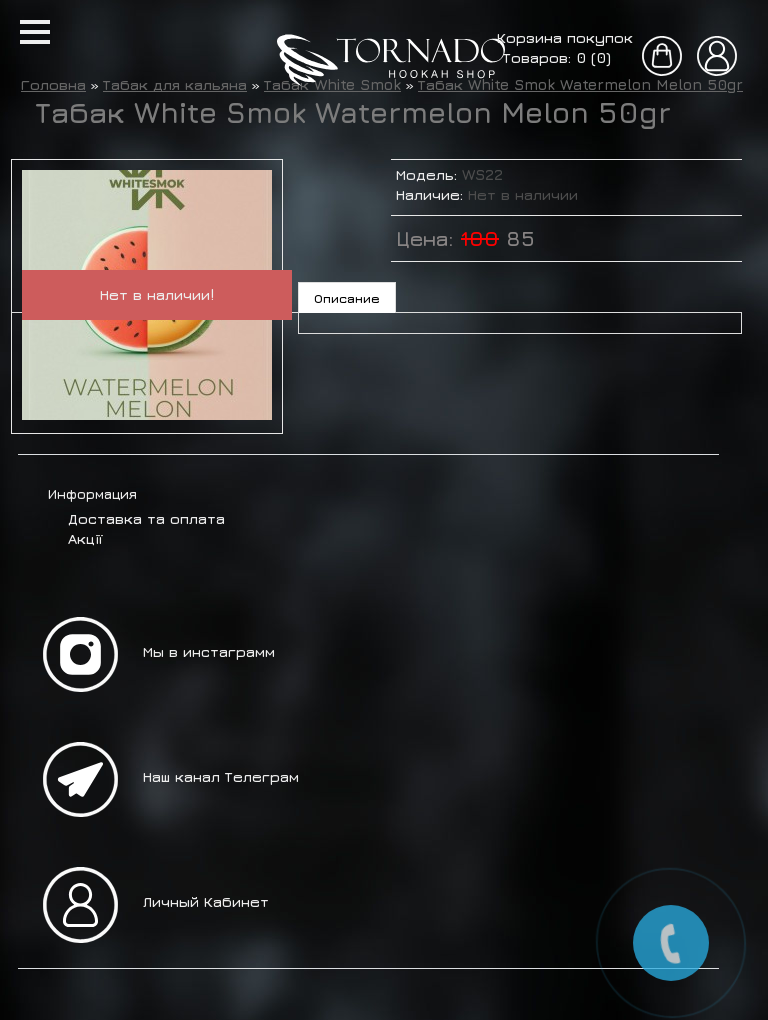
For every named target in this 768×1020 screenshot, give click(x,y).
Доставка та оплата (146, 518)
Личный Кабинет (206, 901)
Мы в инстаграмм (209, 651)
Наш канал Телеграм (221, 776)
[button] (35, 32)
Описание (347, 298)
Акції (85, 538)
